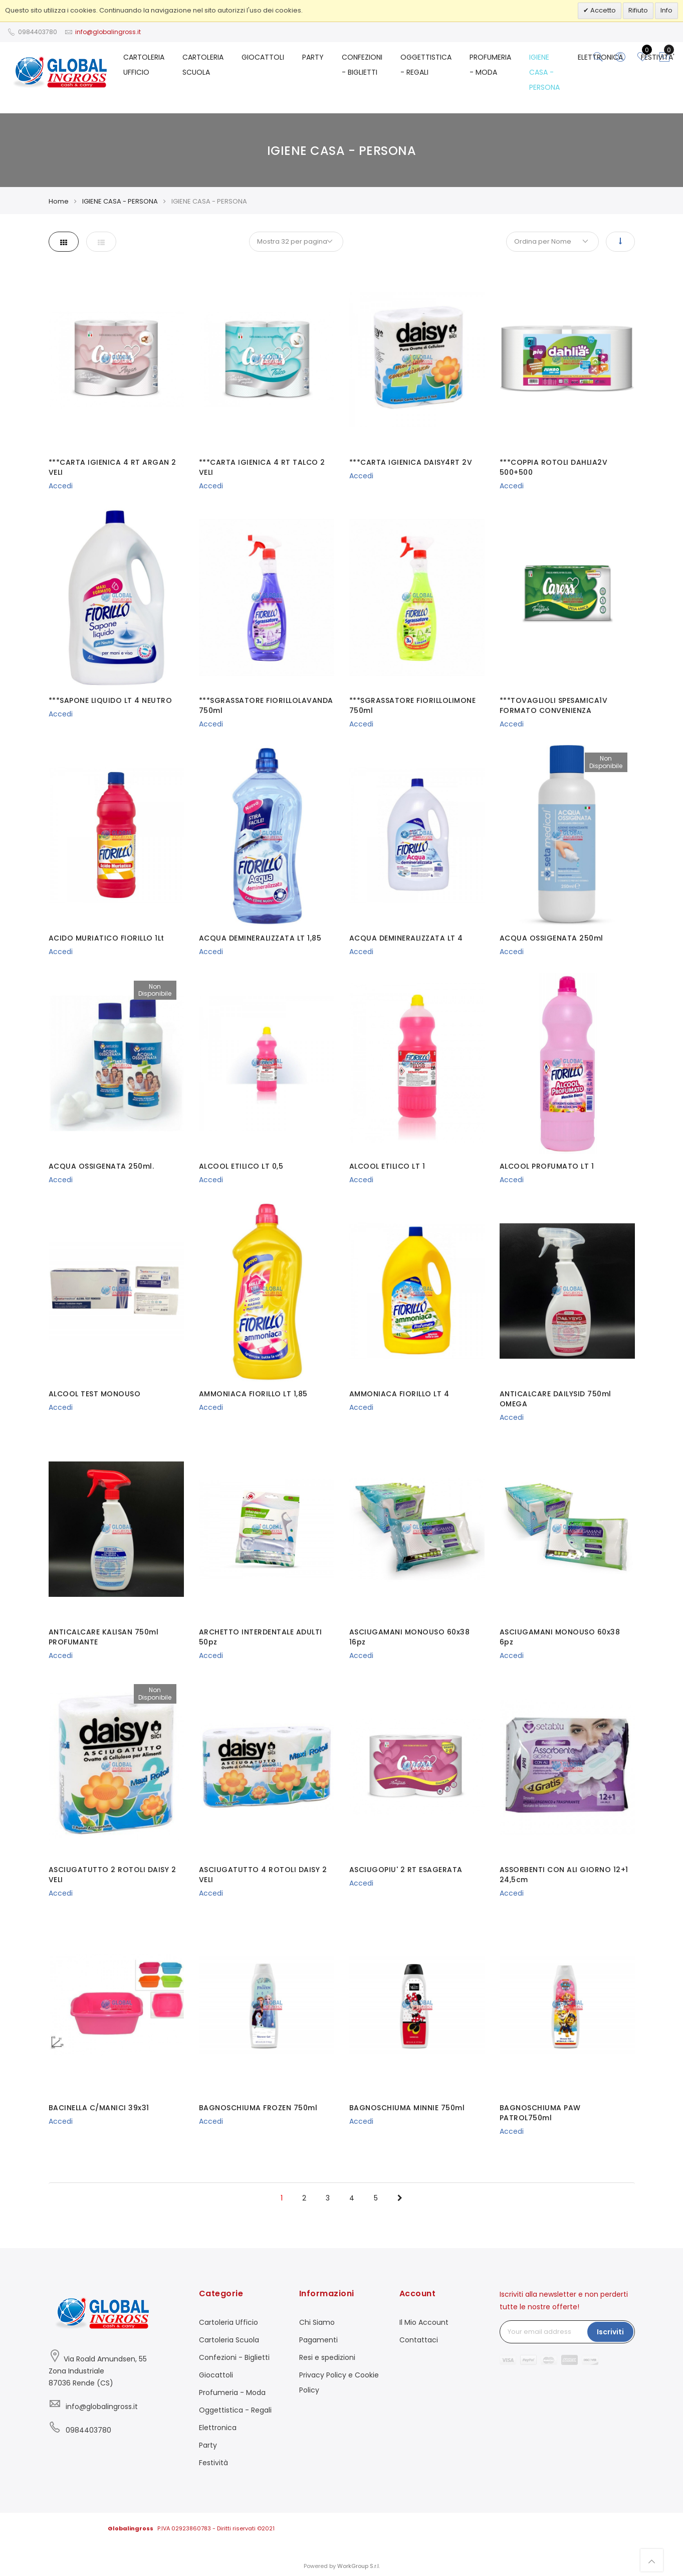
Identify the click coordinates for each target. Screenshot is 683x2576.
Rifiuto (638, 10)
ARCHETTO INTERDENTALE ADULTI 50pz (260, 1637)
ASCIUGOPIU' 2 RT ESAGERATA (406, 1870)
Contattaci (418, 2340)
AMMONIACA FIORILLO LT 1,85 (253, 1394)
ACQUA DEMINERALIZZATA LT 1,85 (260, 938)
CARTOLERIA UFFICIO (143, 64)
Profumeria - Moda (232, 2392)
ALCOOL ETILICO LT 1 (387, 1166)
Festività (213, 2463)
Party (208, 2445)
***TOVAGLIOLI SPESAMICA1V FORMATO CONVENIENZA (554, 705)
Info (666, 10)
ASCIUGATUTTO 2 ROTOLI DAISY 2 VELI (112, 1875)
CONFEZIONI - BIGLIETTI (362, 64)
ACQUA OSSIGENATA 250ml (551, 938)
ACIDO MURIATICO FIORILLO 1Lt (106, 938)
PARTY (313, 57)
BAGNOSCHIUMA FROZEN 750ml (258, 2108)
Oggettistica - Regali (235, 2410)
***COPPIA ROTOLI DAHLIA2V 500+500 (554, 467)
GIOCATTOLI (263, 57)
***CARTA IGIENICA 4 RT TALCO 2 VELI (262, 467)
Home (59, 201)
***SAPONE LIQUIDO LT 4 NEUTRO (110, 700)
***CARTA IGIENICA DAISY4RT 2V (411, 462)
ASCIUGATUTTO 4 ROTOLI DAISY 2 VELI (263, 1875)
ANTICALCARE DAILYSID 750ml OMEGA (555, 1399)
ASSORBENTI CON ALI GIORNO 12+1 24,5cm (564, 1875)
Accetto (602, 10)
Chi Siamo (317, 2322)
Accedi (61, 486)
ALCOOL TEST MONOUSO (95, 1394)
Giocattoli (216, 2375)
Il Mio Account (423, 2322)
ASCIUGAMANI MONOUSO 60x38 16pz (409, 1637)
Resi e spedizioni (327, 2357)
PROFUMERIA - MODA (490, 64)
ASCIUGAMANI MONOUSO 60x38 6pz (560, 1637)
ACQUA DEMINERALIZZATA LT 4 (406, 938)
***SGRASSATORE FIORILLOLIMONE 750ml (412, 705)
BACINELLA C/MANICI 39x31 (99, 2108)
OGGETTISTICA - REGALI (425, 64)
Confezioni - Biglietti (234, 2357)
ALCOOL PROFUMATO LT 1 (547, 1166)
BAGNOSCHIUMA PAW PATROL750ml (540, 2113)
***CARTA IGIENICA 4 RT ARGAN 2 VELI (112, 467)
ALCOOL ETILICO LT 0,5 (241, 1166)
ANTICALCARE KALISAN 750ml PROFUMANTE (104, 1637)
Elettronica (218, 2428)
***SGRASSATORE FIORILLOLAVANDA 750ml (266, 705)
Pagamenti (318, 2340)
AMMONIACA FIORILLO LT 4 (399, 1394)
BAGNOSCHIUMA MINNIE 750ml (407, 2108)
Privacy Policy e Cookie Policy (339, 2382)
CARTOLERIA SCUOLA (202, 64)
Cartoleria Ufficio (228, 2322)
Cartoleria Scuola (229, 2340)
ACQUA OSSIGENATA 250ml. (101, 1166)
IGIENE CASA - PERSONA (544, 72)
